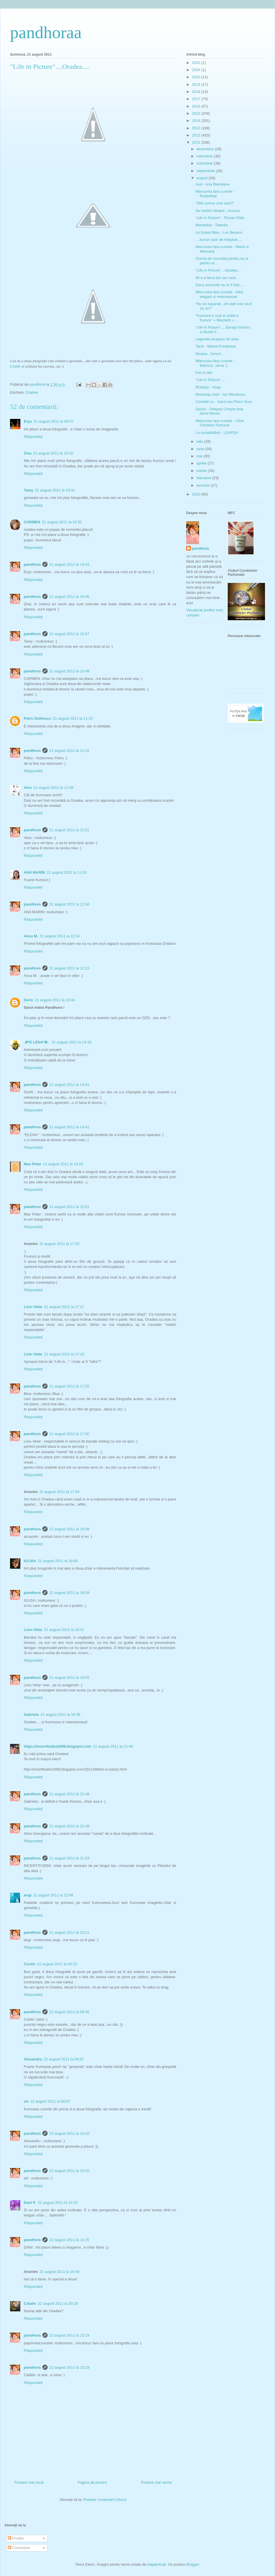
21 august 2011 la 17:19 (64, 1354)
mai (200, 456)
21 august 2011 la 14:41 (69, 1084)
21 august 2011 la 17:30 (69, 1434)
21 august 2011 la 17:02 (59, 1244)
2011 (196, 142)
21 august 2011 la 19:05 (69, 1677)
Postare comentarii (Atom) (105, 2499)
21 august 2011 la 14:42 (69, 1127)
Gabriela (31, 1714)
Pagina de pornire (92, 2482)
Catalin (30, 2303)
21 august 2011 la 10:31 (55, 490)
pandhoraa (46, 32)
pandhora (32, 564)
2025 (196, 63)
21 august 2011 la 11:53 (67, 872)
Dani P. (30, 2202)
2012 (196, 135)
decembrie (206, 149)
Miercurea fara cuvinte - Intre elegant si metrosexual (219, 294)
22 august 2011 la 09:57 (50, 2101)
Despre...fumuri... (209, 354)
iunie (201, 449)
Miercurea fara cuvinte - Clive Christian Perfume (219, 423)
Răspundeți (33, 436)
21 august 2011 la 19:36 (60, 1714)
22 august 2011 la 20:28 (58, 2303)
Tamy (28, 490)
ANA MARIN (34, 872)
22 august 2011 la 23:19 (69, 2335)
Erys (28, 421)
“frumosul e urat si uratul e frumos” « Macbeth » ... (217, 317)
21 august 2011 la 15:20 (63, 1164)
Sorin (28, 1000)
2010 (196, 494)
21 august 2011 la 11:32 (69, 750)
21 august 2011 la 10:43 (69, 564)
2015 (196, 113)
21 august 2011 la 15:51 (69, 1207)
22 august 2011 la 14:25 (69, 2240)
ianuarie (204, 485)
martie (202, 471)
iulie (200, 441)
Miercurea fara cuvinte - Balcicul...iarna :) (215, 363)
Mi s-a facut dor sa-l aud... (216, 278)
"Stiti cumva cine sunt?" (214, 203)
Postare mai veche (156, 2482)
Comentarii (19, 2548)
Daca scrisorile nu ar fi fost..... (219, 285)
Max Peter (32, 1164)
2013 (196, 128)
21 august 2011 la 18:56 (58, 1561)
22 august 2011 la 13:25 (58, 2202)
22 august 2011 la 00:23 (57, 1964)
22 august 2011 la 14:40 (59, 2271)
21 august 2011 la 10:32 (62, 522)
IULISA (30, 1561)
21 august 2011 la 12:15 (69, 968)
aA (26, 2101)
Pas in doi (203, 372)
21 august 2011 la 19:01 (64, 1629)
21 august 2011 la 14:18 (72, 1042)
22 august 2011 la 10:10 (69, 2133)
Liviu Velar (33, 1307)
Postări (16, 2538)
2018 (196, 91)
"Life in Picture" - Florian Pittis (219, 218)
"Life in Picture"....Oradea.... (218, 270)
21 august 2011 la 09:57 (54, 421)
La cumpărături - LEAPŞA (216, 432)
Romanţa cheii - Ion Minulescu (220, 394)
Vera (28, 787)
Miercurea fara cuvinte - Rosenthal (215, 193)
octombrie (205, 163)
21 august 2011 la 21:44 (113, 1746)
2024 (196, 70)
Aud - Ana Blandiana (212, 184)
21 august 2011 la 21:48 (69, 1794)
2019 (196, 84)
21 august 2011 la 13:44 (55, 1000)
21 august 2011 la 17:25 (69, 1386)
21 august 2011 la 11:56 (69, 904)
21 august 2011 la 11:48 (53, 787)
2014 (196, 120)
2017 (196, 99)
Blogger (192, 2564)
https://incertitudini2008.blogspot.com (57, 1746)
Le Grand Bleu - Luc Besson (218, 232)
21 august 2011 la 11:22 (73, 718)
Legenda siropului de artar (217, 339)
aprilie (202, 463)
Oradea (31, 392)
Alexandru (33, 2059)
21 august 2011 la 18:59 (69, 1593)
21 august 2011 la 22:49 (53, 1895)
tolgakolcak (156, 2564)
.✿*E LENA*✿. (37, 1042)
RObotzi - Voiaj (207, 387)
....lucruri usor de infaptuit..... (218, 239)
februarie (204, 478)
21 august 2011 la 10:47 (69, 634)
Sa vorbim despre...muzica (217, 210)
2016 (196, 106)
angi (28, 1895)
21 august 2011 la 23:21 (69, 1932)
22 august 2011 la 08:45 (69, 2012)
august (203, 178)
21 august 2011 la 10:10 (53, 453)
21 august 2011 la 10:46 (69, 596)
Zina (28, 453)
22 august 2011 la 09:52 (64, 2059)
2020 (196, 77)
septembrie (206, 171)
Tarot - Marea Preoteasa (215, 346)
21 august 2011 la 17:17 (64, 1307)
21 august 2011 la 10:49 (69, 671)
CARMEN (32, 522)
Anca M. (31, 936)
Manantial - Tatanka (211, 225)
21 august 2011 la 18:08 (69, 1529)
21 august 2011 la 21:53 (69, 1858)
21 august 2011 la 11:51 (69, 830)
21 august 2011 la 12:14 (60, 936)
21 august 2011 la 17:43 (59, 1492)
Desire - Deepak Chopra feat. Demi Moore (219, 411)
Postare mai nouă (29, 2482)
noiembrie (205, 156)
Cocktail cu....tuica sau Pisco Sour (223, 401)
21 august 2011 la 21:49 (69, 1826)
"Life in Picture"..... (210, 380)
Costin (15, 366)
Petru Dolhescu (37, 718)
